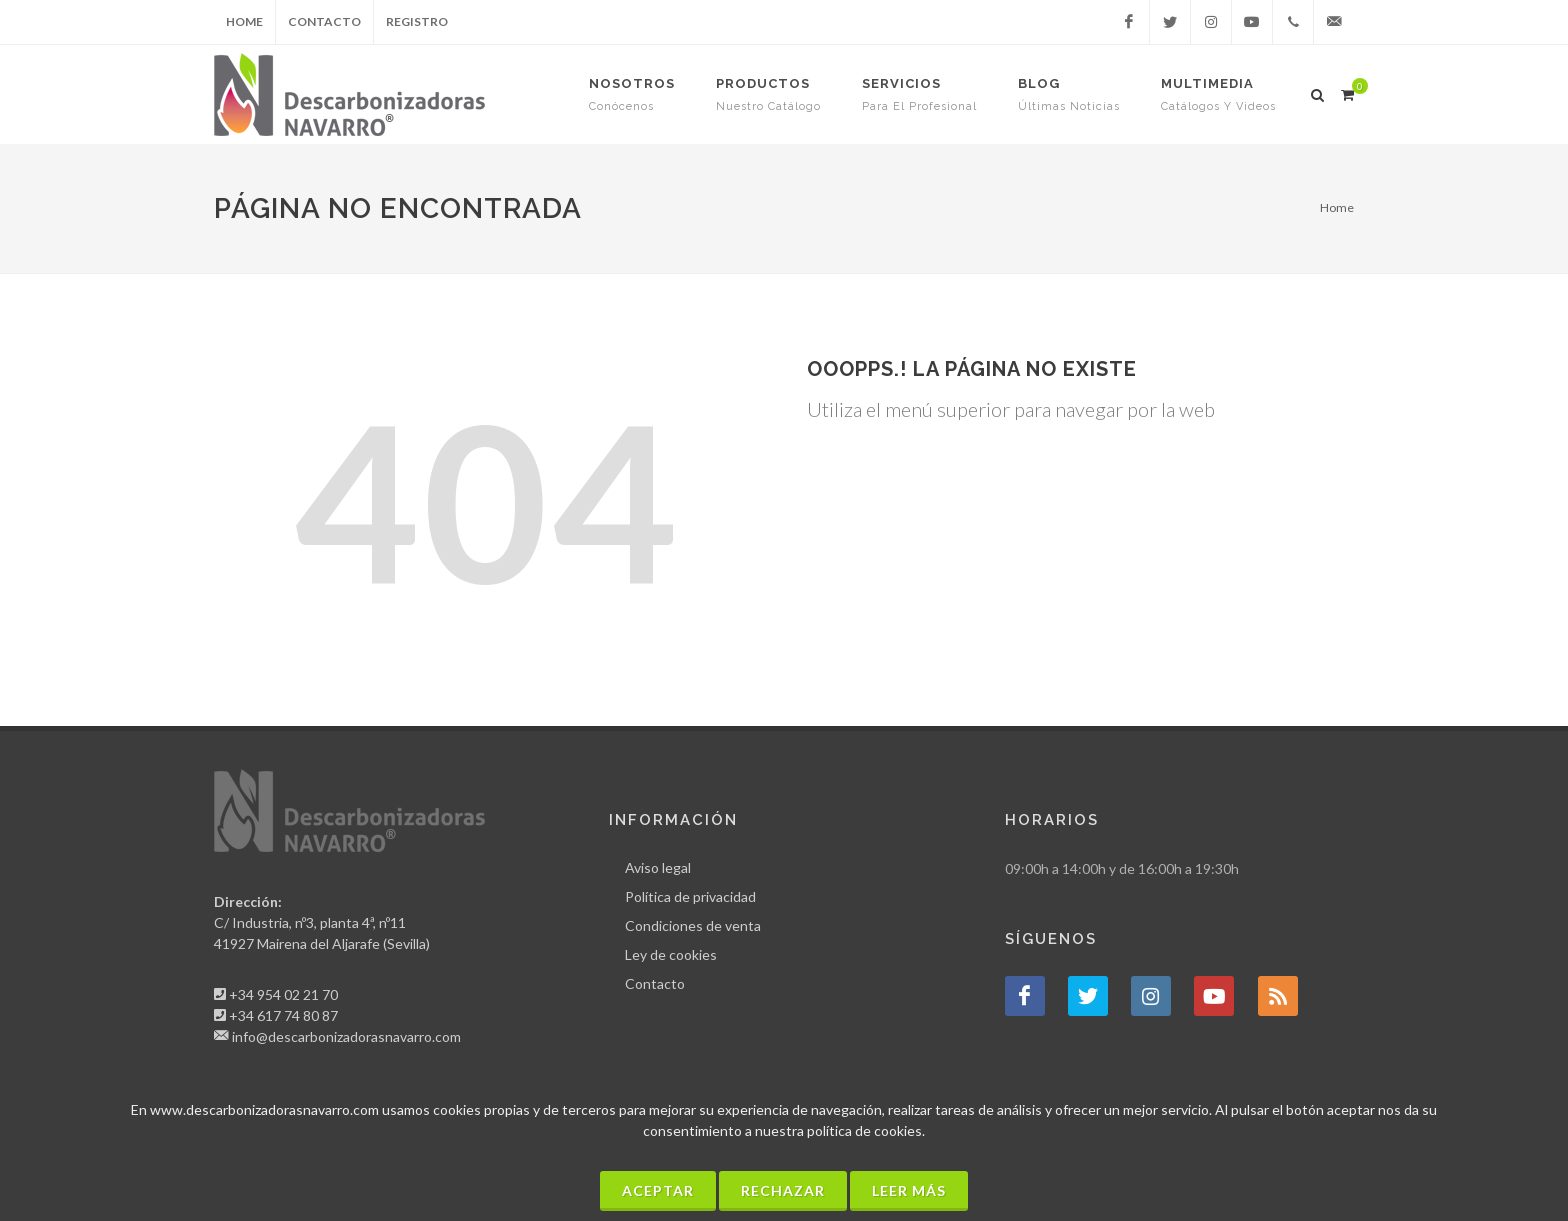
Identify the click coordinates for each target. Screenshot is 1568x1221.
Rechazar (783, 1190)
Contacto (324, 21)
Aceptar (658, 1190)
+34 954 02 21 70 (283, 994)
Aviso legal (658, 867)
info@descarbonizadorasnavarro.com (346, 1036)
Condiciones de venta (693, 925)
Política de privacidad (690, 896)
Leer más (909, 1190)
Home (244, 21)
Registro (417, 21)
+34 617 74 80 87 (283, 1015)
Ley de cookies (671, 954)
